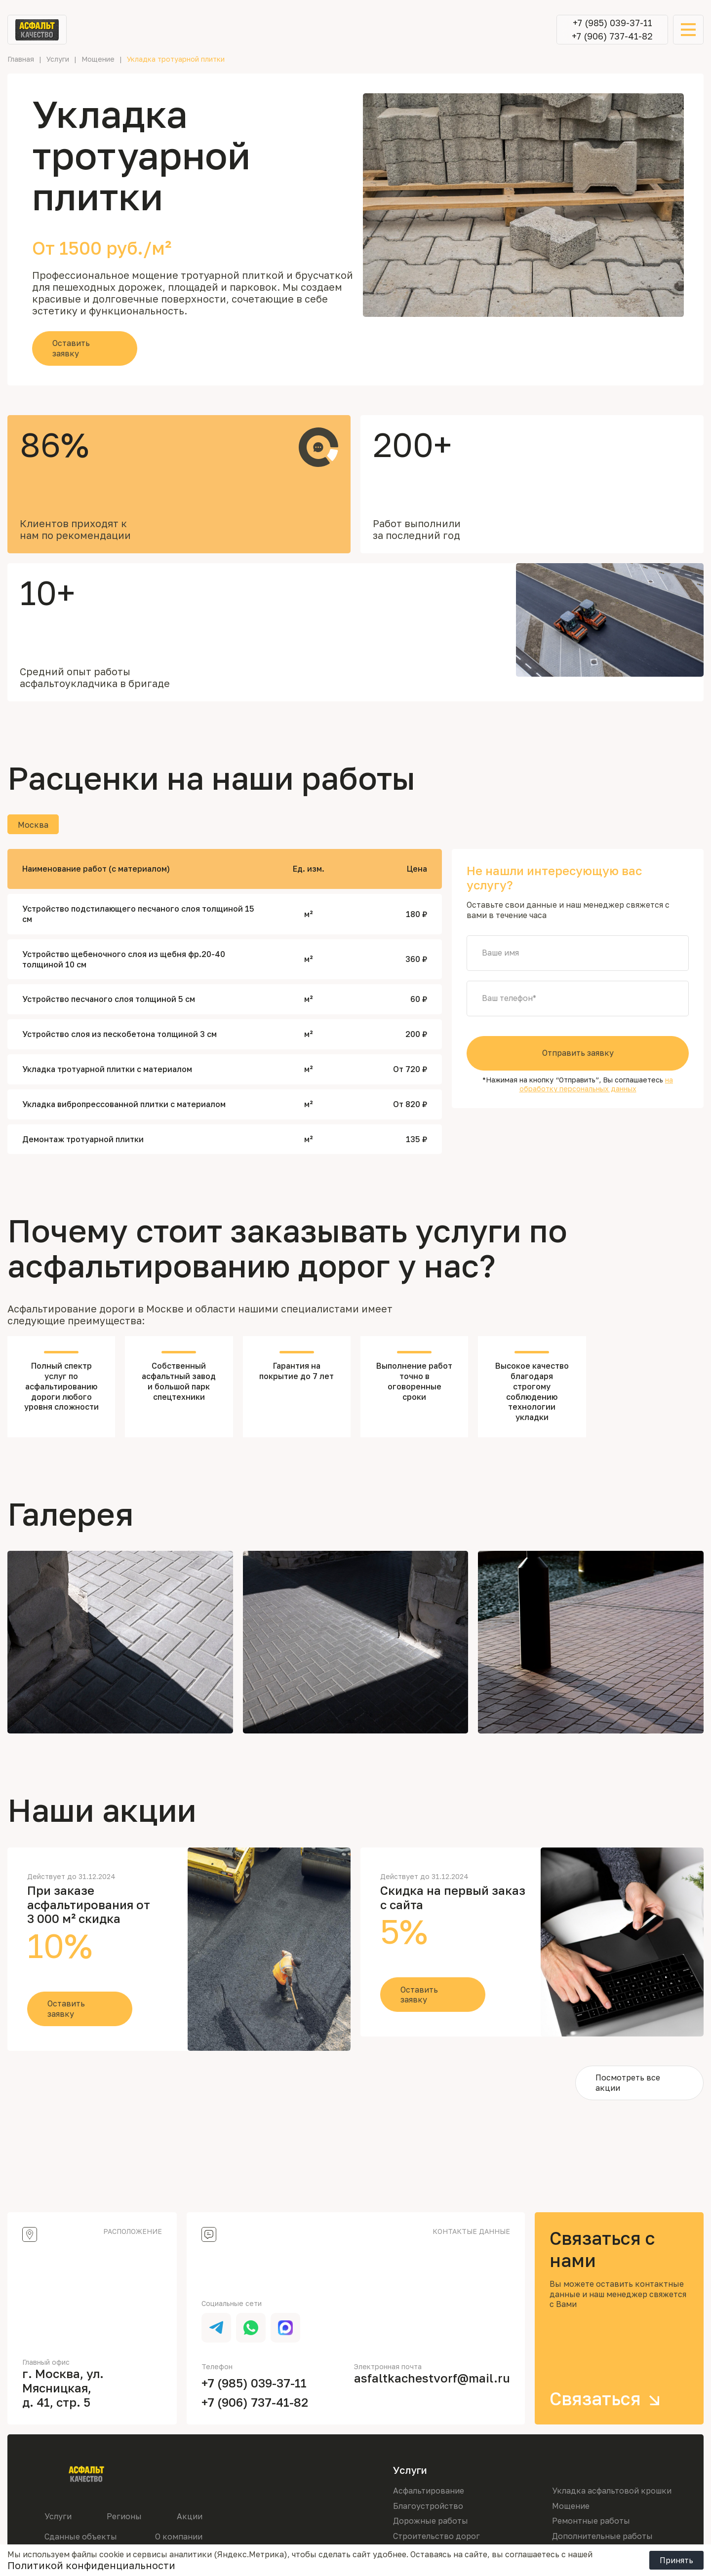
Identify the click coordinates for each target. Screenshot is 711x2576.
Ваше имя (500, 953)
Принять (676, 2560)
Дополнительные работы (602, 2536)
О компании (178, 2536)
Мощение (571, 2506)
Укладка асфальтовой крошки (612, 2491)
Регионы (124, 2516)
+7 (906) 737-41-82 (612, 36)
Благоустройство (428, 2506)
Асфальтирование (428, 2491)
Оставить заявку (71, 348)
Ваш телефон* (509, 998)
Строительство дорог (436, 2536)
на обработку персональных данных (596, 1084)
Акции (189, 2516)
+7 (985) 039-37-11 (612, 23)
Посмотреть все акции (627, 2083)
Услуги (58, 2516)
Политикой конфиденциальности (91, 2565)
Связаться (608, 2398)
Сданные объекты (80, 2536)
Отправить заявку (578, 1053)
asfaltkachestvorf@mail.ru (432, 2378)
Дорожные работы (430, 2521)
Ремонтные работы (591, 2521)
